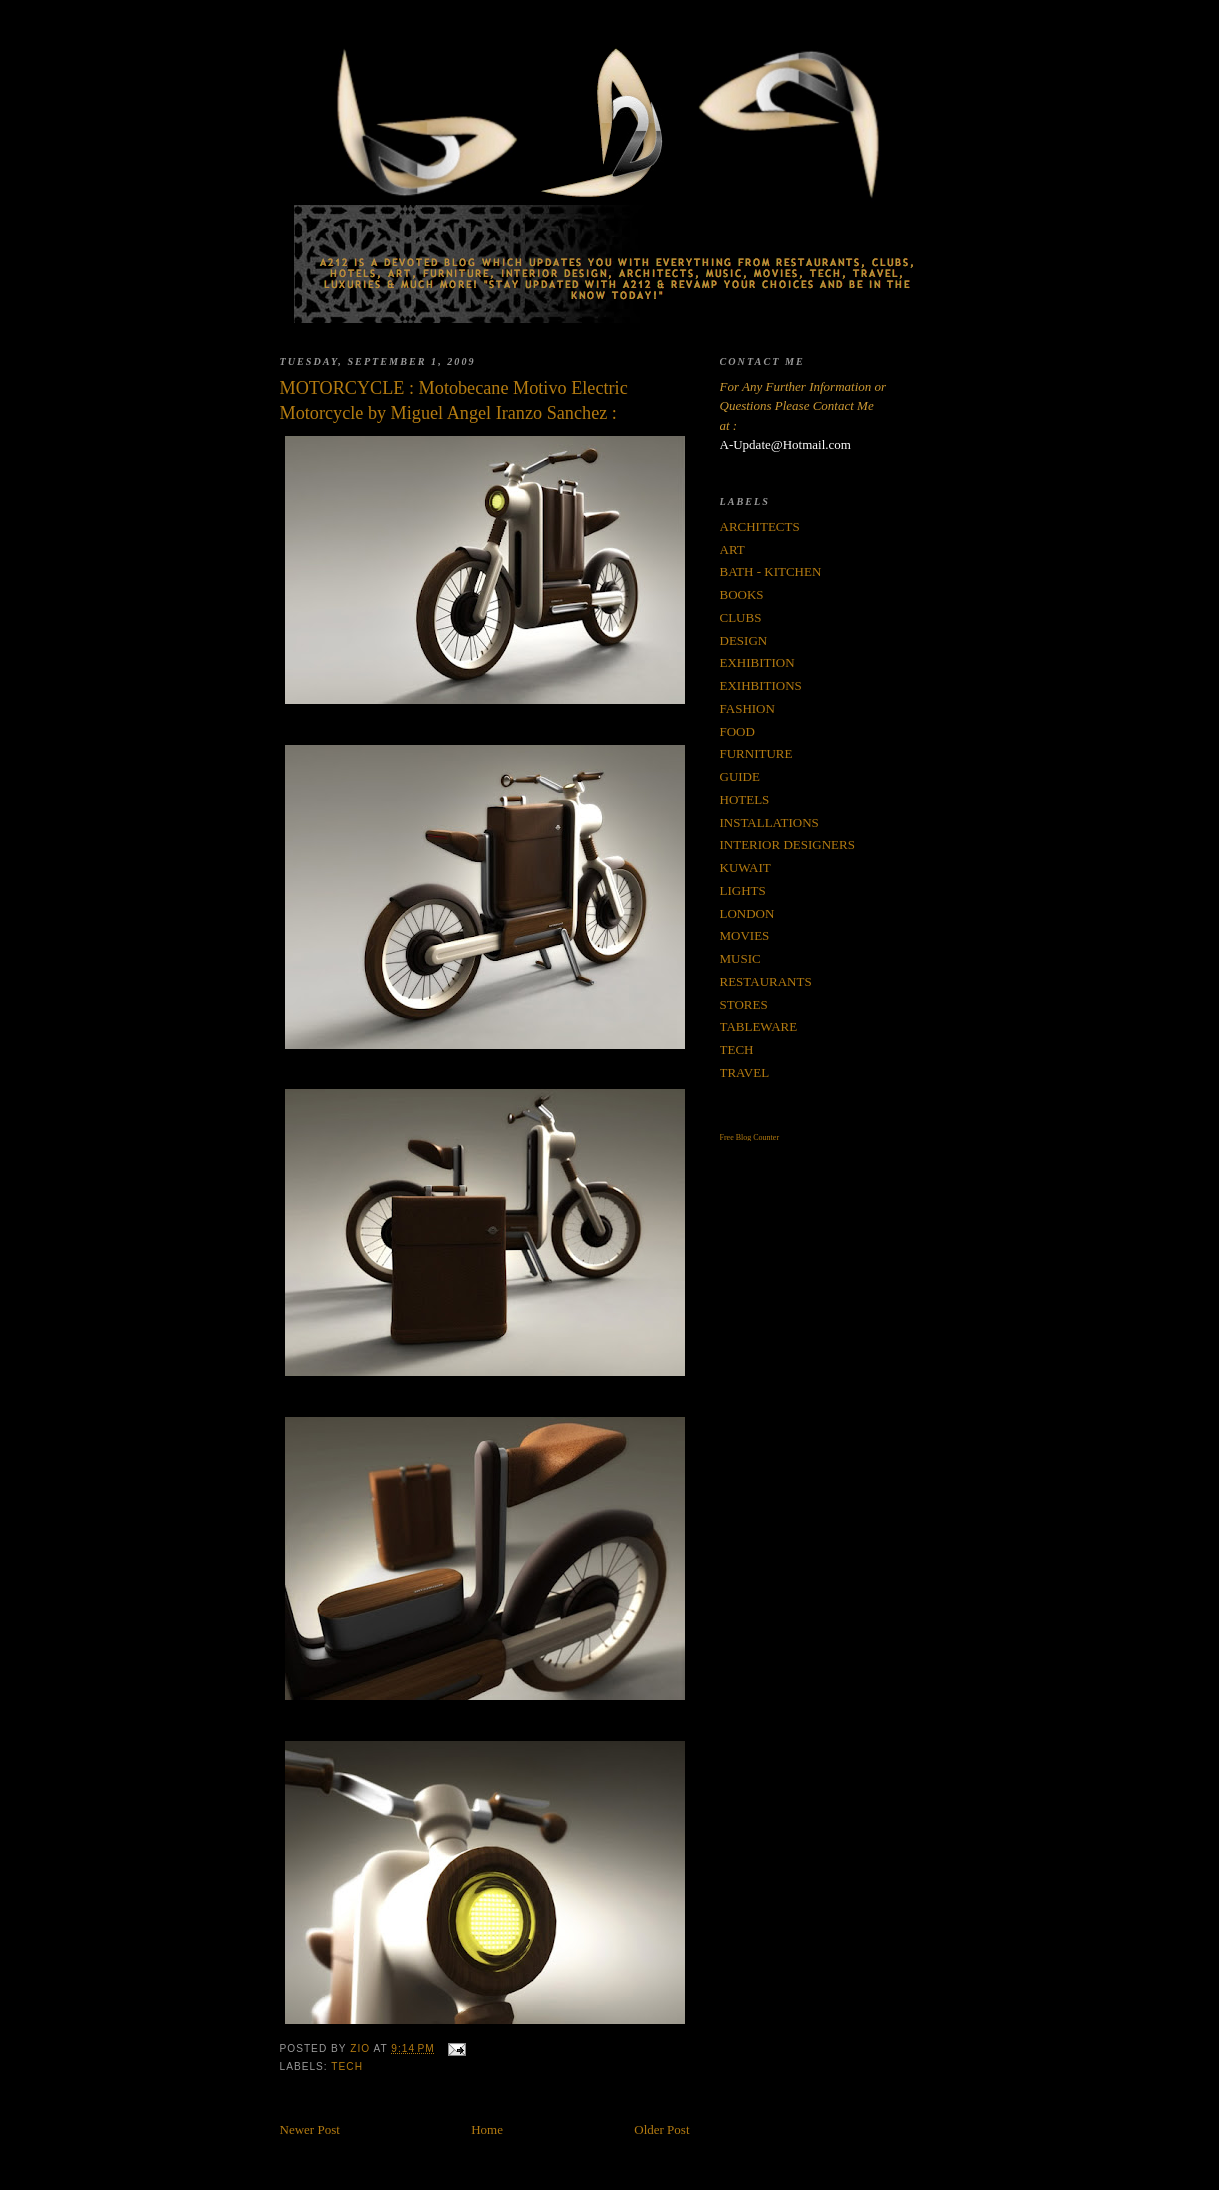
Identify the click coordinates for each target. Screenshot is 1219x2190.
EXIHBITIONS (761, 685)
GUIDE (740, 776)
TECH (347, 2066)
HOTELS (745, 799)
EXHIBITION (757, 662)
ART (732, 549)
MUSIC (740, 958)
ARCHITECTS (760, 526)
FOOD (737, 731)
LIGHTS (743, 890)
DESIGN (744, 640)
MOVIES (745, 935)
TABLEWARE (759, 1026)
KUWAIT (745, 867)
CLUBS (741, 617)
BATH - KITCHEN (771, 571)
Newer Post (310, 2129)
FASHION (747, 708)
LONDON (747, 913)
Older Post (661, 2129)
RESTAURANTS (766, 981)
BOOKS (742, 594)
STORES (744, 1004)
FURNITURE (756, 753)
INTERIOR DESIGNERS (787, 844)
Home (487, 2129)
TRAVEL (745, 1072)
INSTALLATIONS (769, 822)
